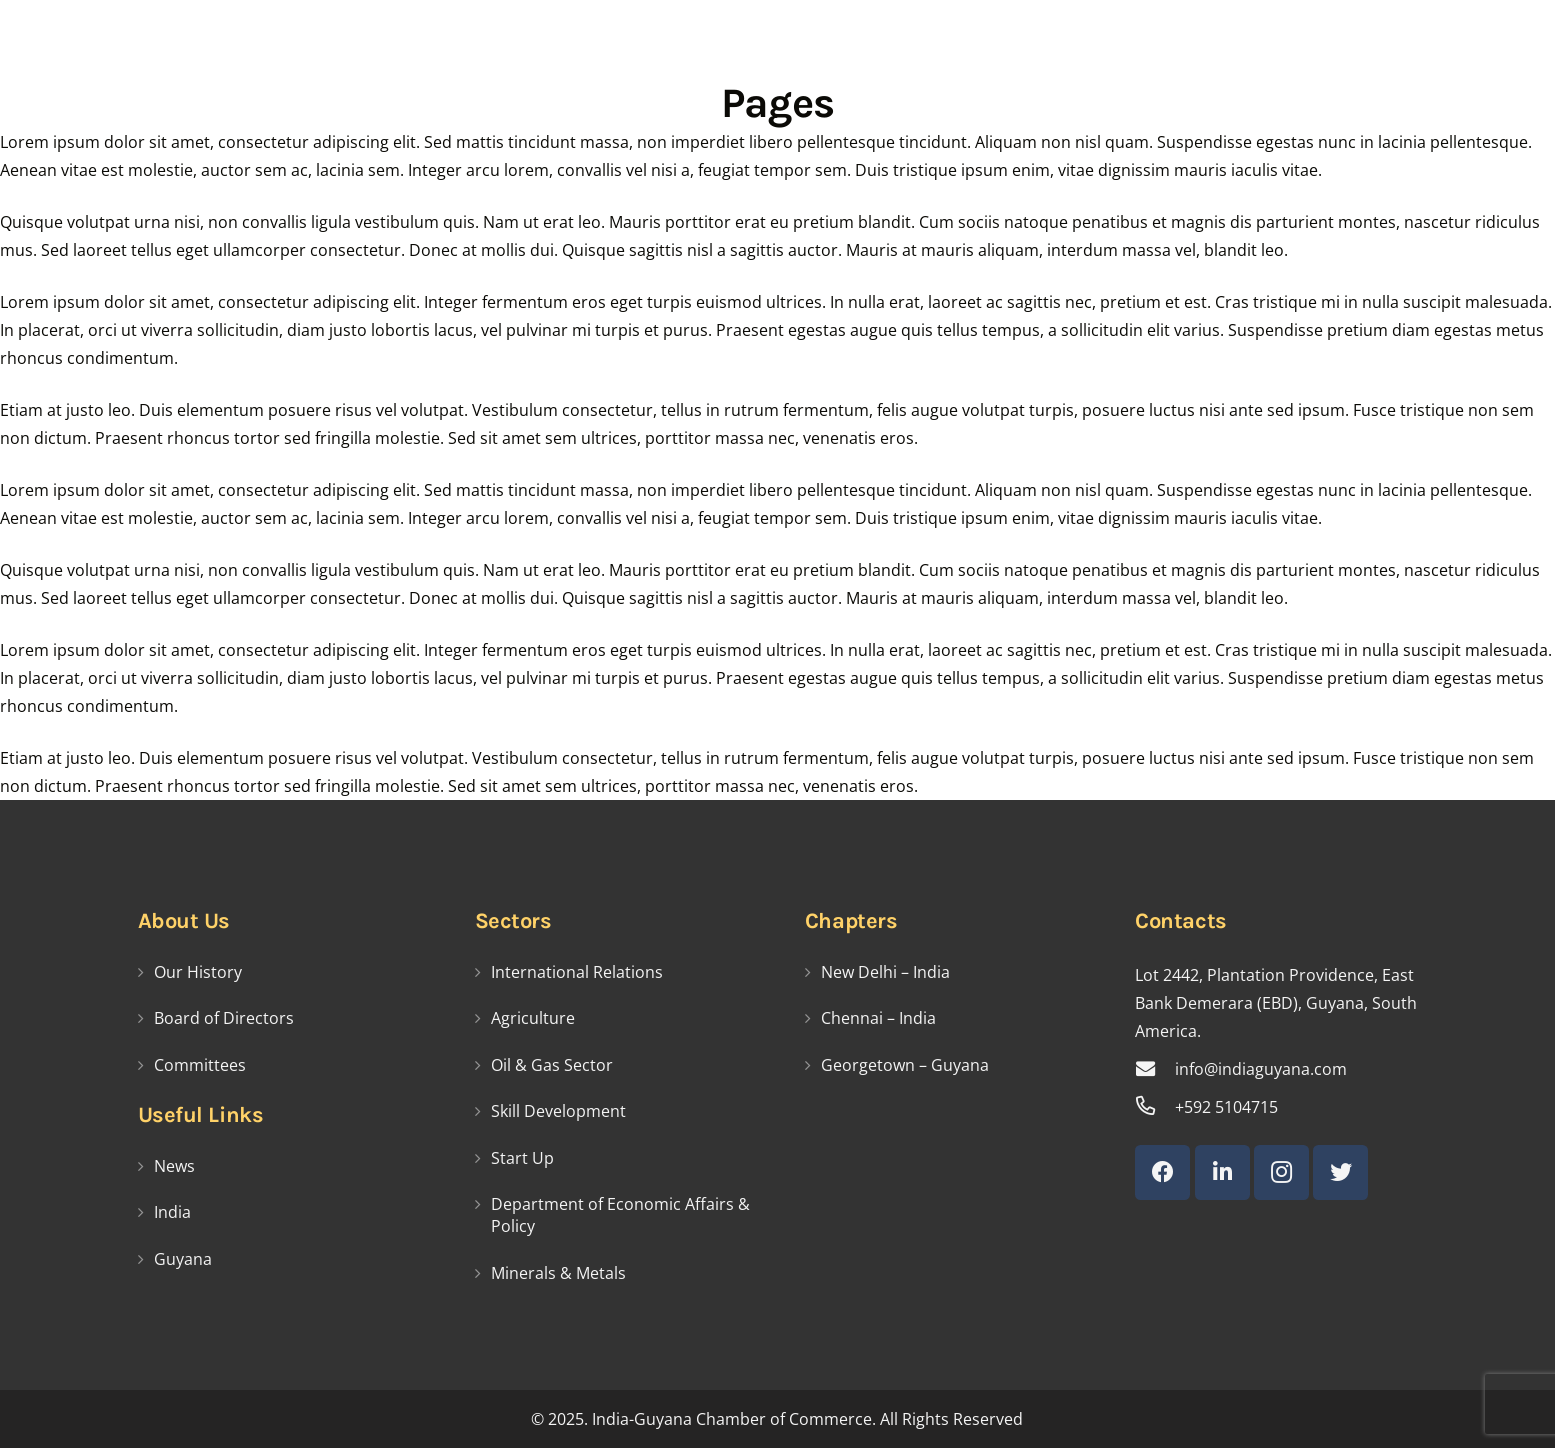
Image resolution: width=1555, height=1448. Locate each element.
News (174, 1166)
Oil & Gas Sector (552, 1065)
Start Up (522, 1158)
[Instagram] (1281, 1172)
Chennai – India (878, 1018)
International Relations (577, 972)
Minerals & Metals (558, 1273)
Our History (198, 972)
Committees (200, 1065)
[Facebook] (1162, 1172)
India (172, 1212)
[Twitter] (1340, 1172)
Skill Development (558, 1111)
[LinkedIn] (1222, 1172)
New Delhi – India (885, 972)
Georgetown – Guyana (905, 1065)
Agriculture (533, 1018)
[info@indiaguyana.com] (1155, 1069)
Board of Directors (224, 1018)
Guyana (183, 1259)
